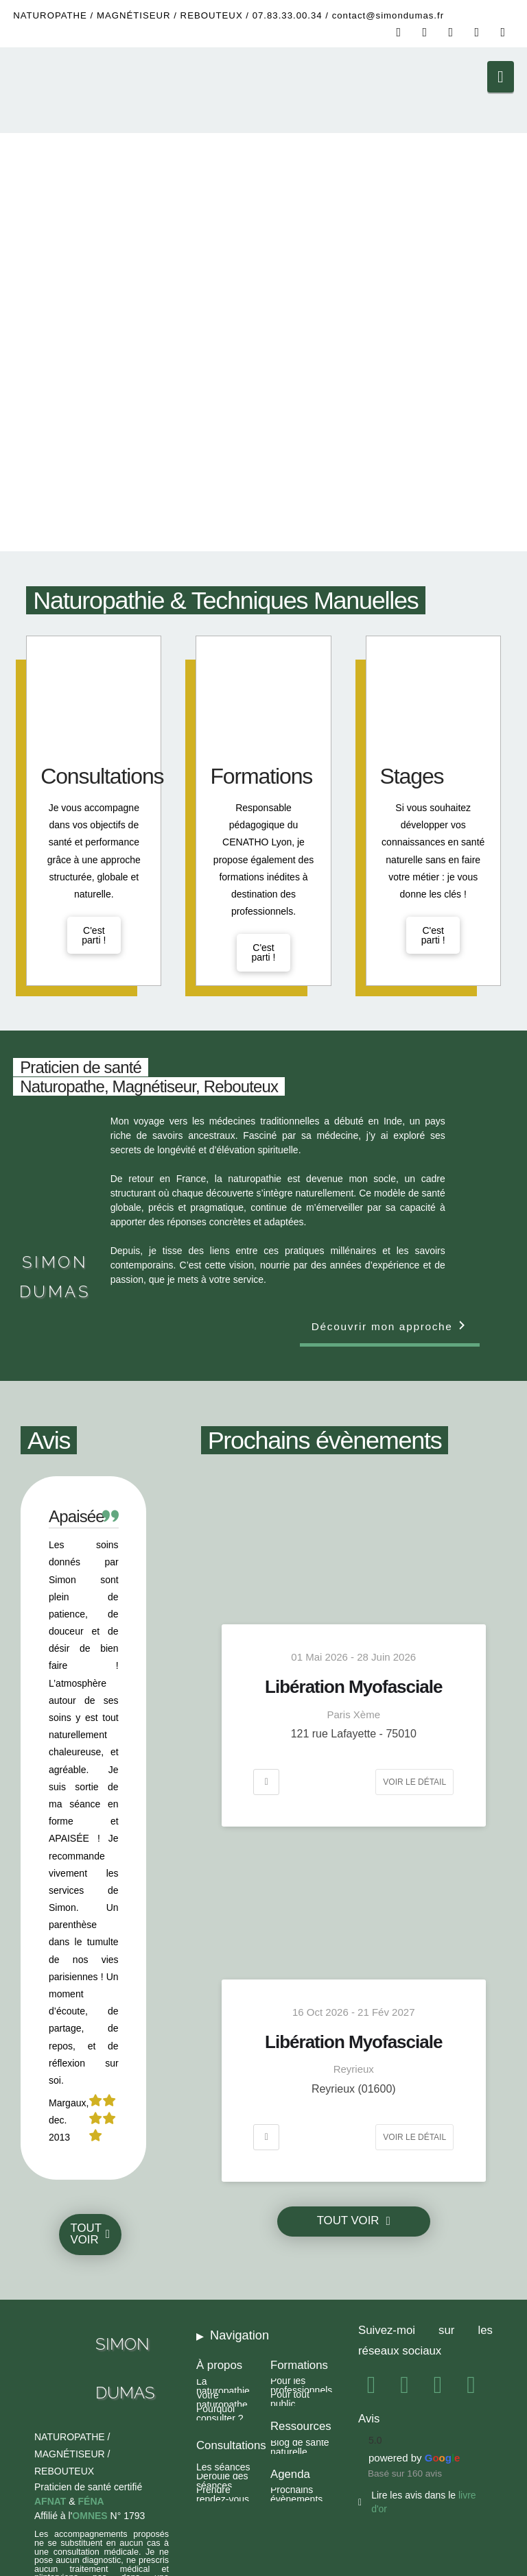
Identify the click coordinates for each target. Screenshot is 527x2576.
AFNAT (50, 2501)
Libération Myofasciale (353, 1686)
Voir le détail (414, 1782)
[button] (500, 77)
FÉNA (91, 2501)
